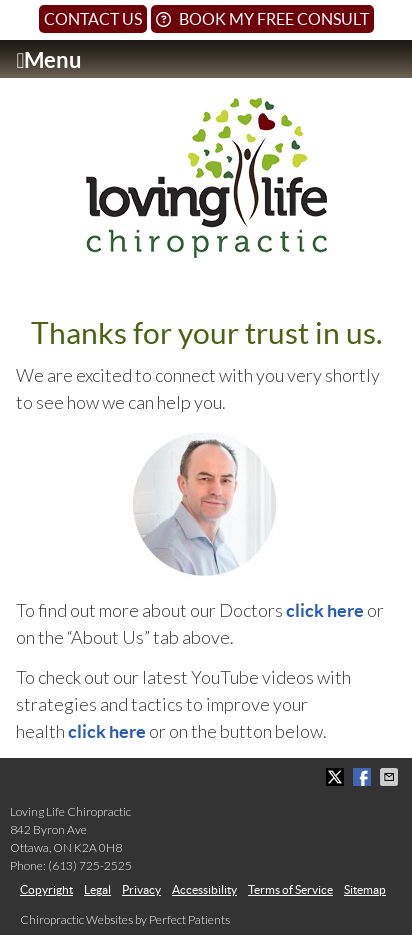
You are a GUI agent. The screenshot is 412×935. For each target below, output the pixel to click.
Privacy (141, 889)
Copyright (46, 889)
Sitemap (365, 889)
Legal (97, 889)
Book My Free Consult (262, 19)
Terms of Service (290, 889)
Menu (49, 60)
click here (326, 610)
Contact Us (93, 19)
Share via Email (391, 777)
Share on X (337, 777)
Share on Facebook (364, 777)
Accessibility (204, 889)
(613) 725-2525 (90, 865)
